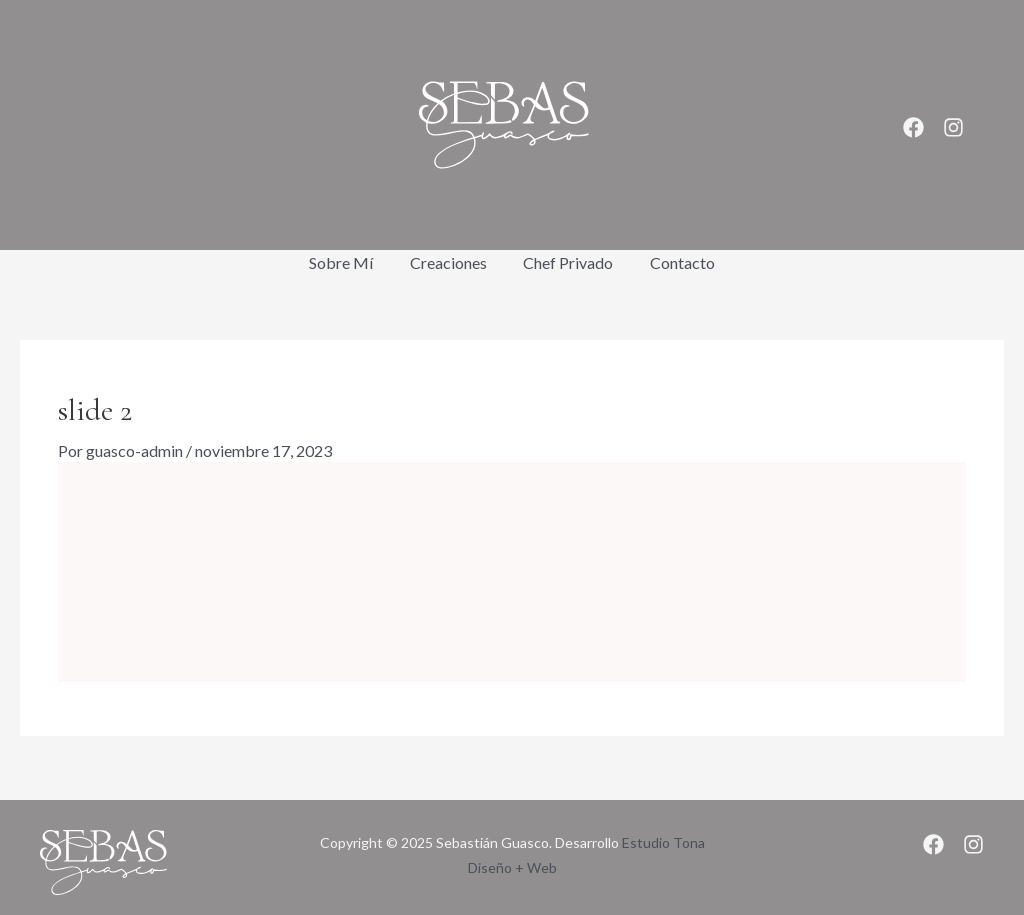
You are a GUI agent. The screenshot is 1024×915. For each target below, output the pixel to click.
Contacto (675, 262)
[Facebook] (913, 127)
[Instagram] (953, 127)
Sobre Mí (348, 262)
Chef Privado (566, 262)
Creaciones (450, 262)
